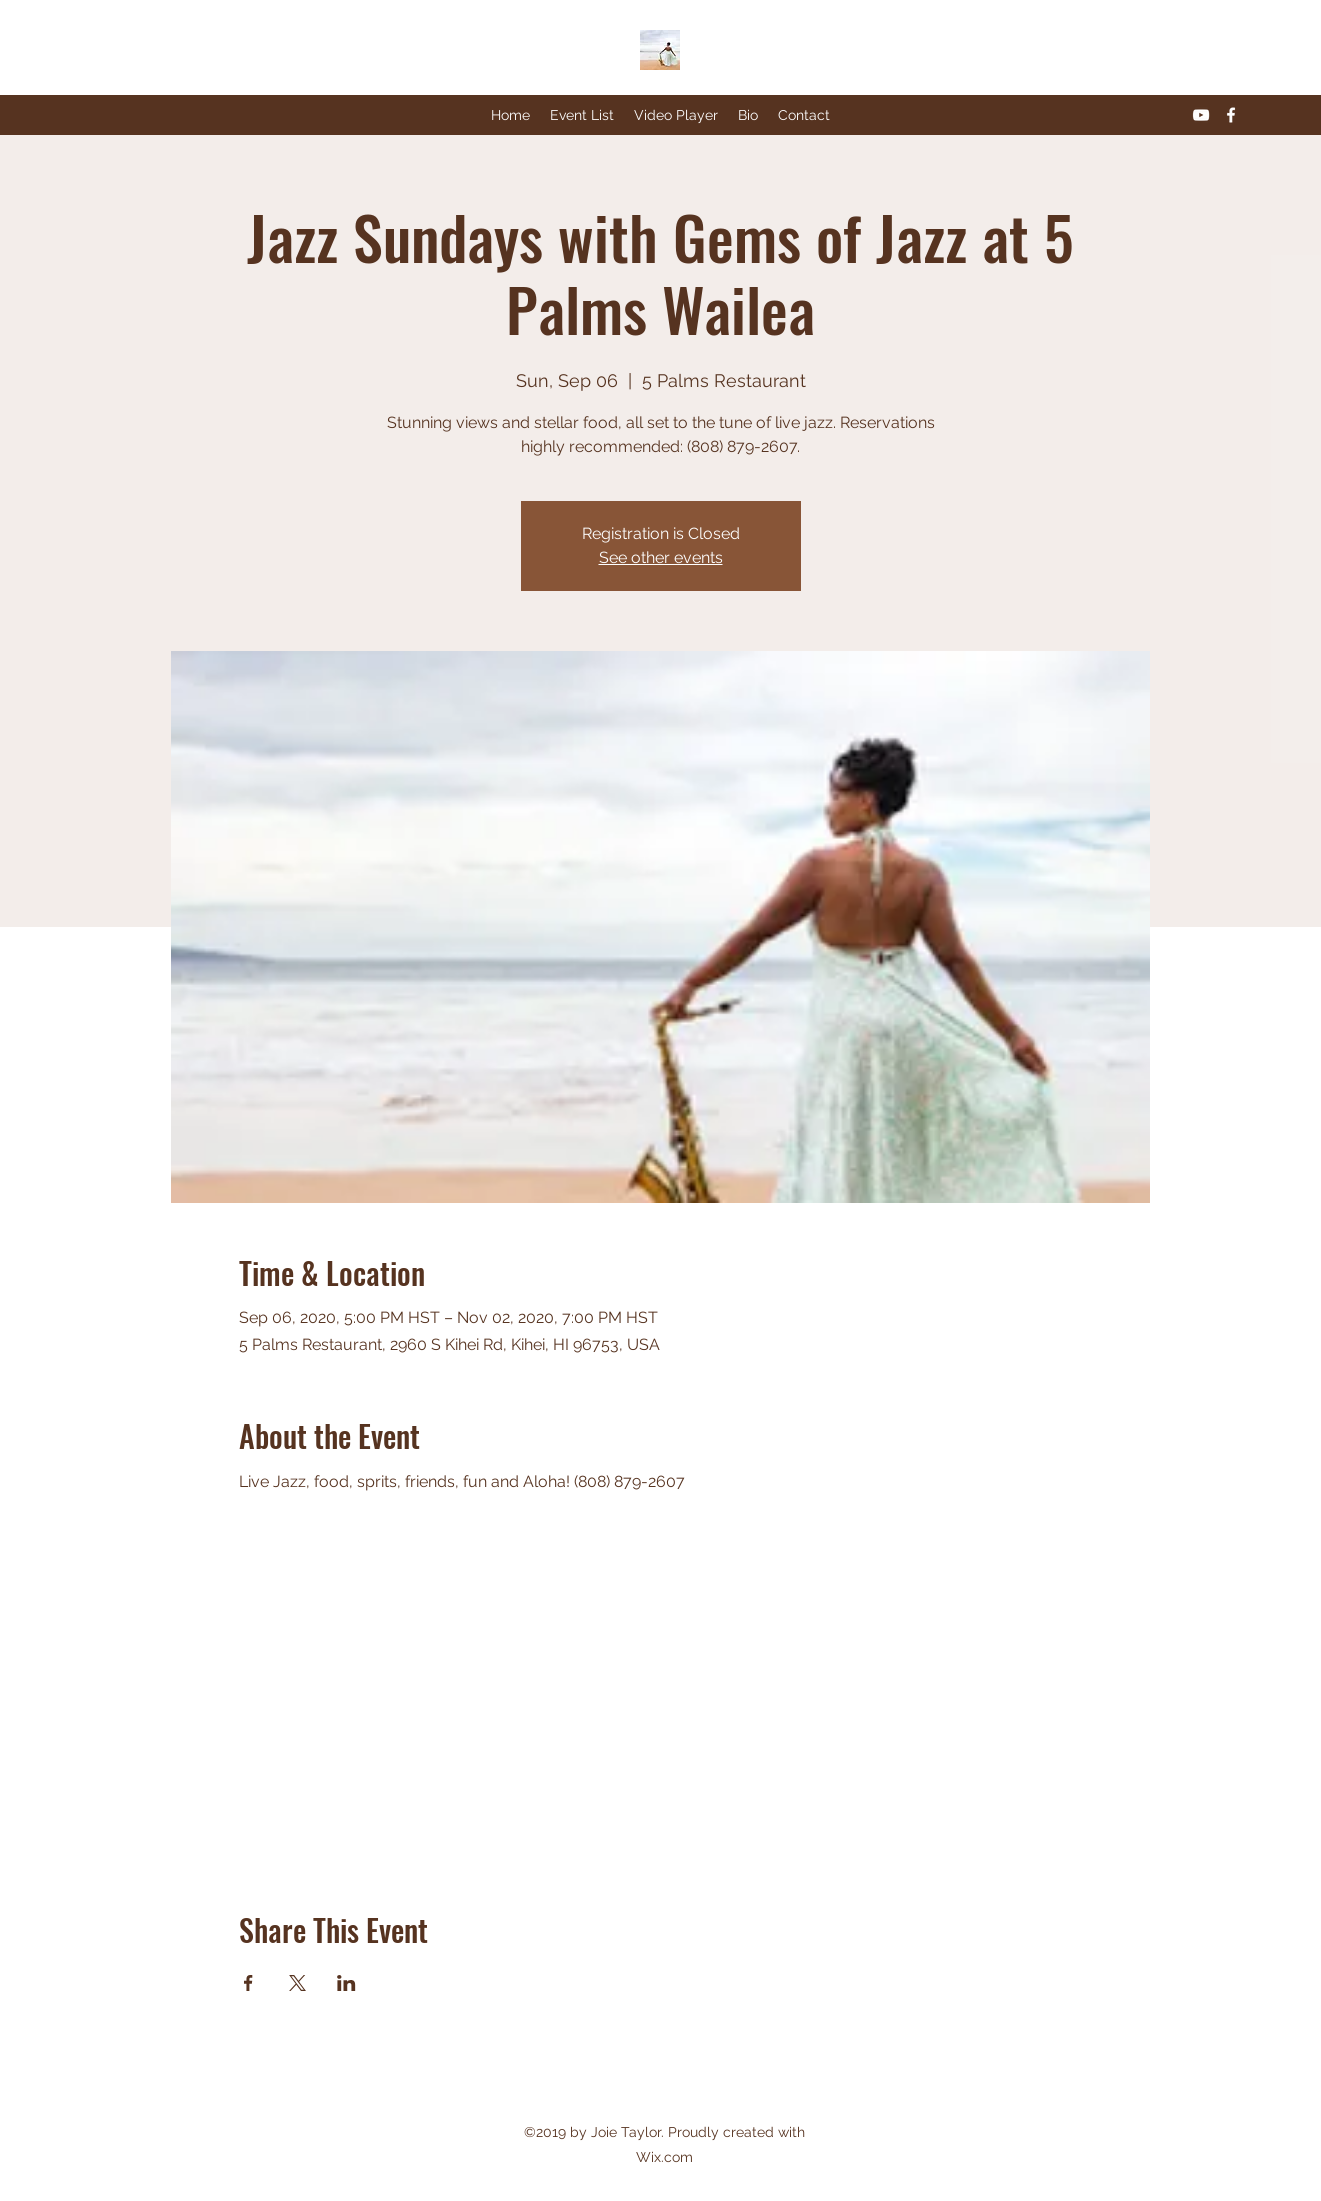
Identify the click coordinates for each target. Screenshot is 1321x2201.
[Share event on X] (297, 1983)
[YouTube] (1201, 115)
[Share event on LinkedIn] (346, 1983)
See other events (661, 557)
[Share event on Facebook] (248, 1983)
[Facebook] (1231, 115)
